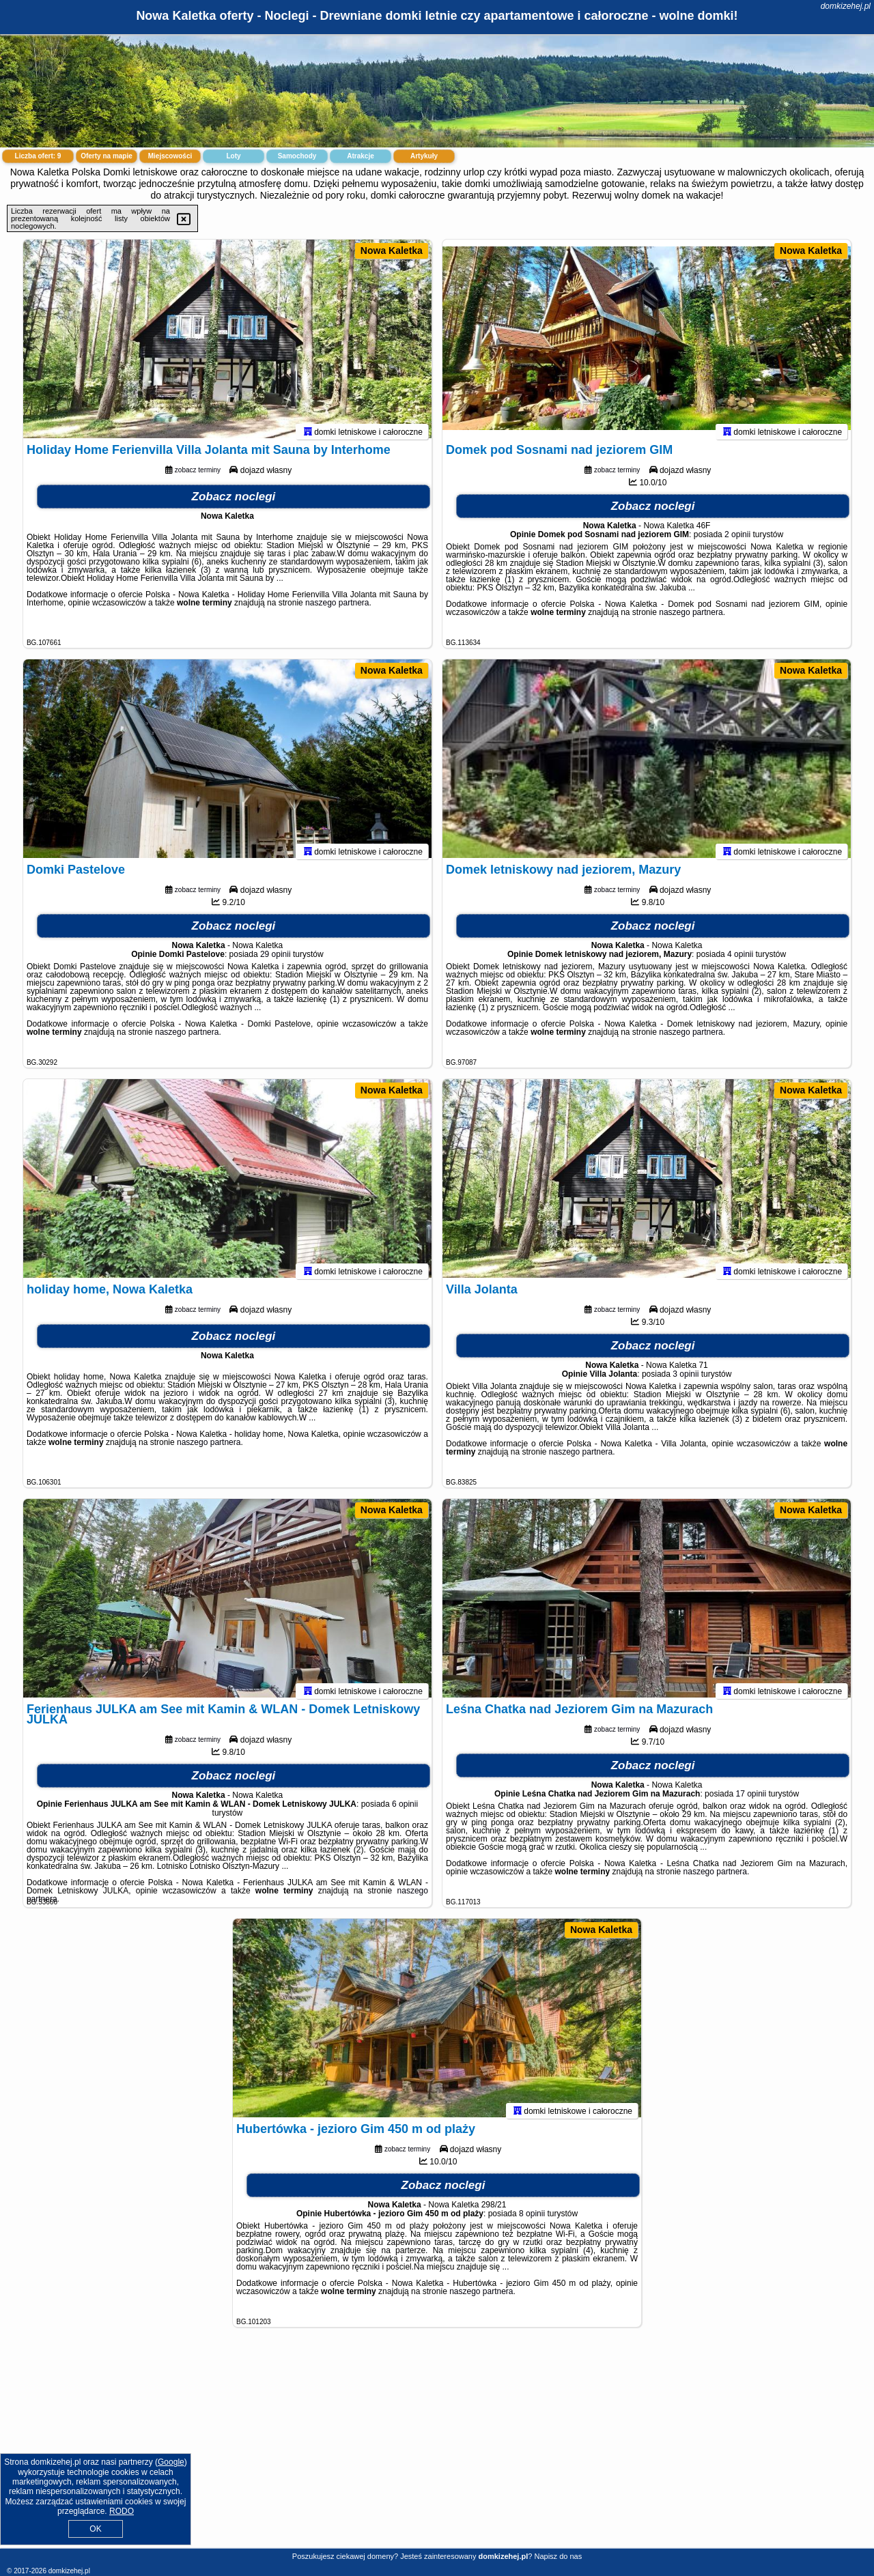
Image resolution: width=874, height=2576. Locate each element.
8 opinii (532, 2219)
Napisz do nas (558, 2556)
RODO (121, 2511)
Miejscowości (170, 156)
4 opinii (740, 960)
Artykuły (424, 156)
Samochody (297, 156)
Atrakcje (360, 156)
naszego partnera (337, 609)
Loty (233, 156)
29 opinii (275, 960)
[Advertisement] (437, 2448)
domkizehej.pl (846, 6)
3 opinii (686, 1380)
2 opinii (737, 540)
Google (171, 2462)
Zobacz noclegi (234, 502)
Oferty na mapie (106, 156)
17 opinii (750, 1800)
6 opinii (405, 1810)
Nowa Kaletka (392, 250)
